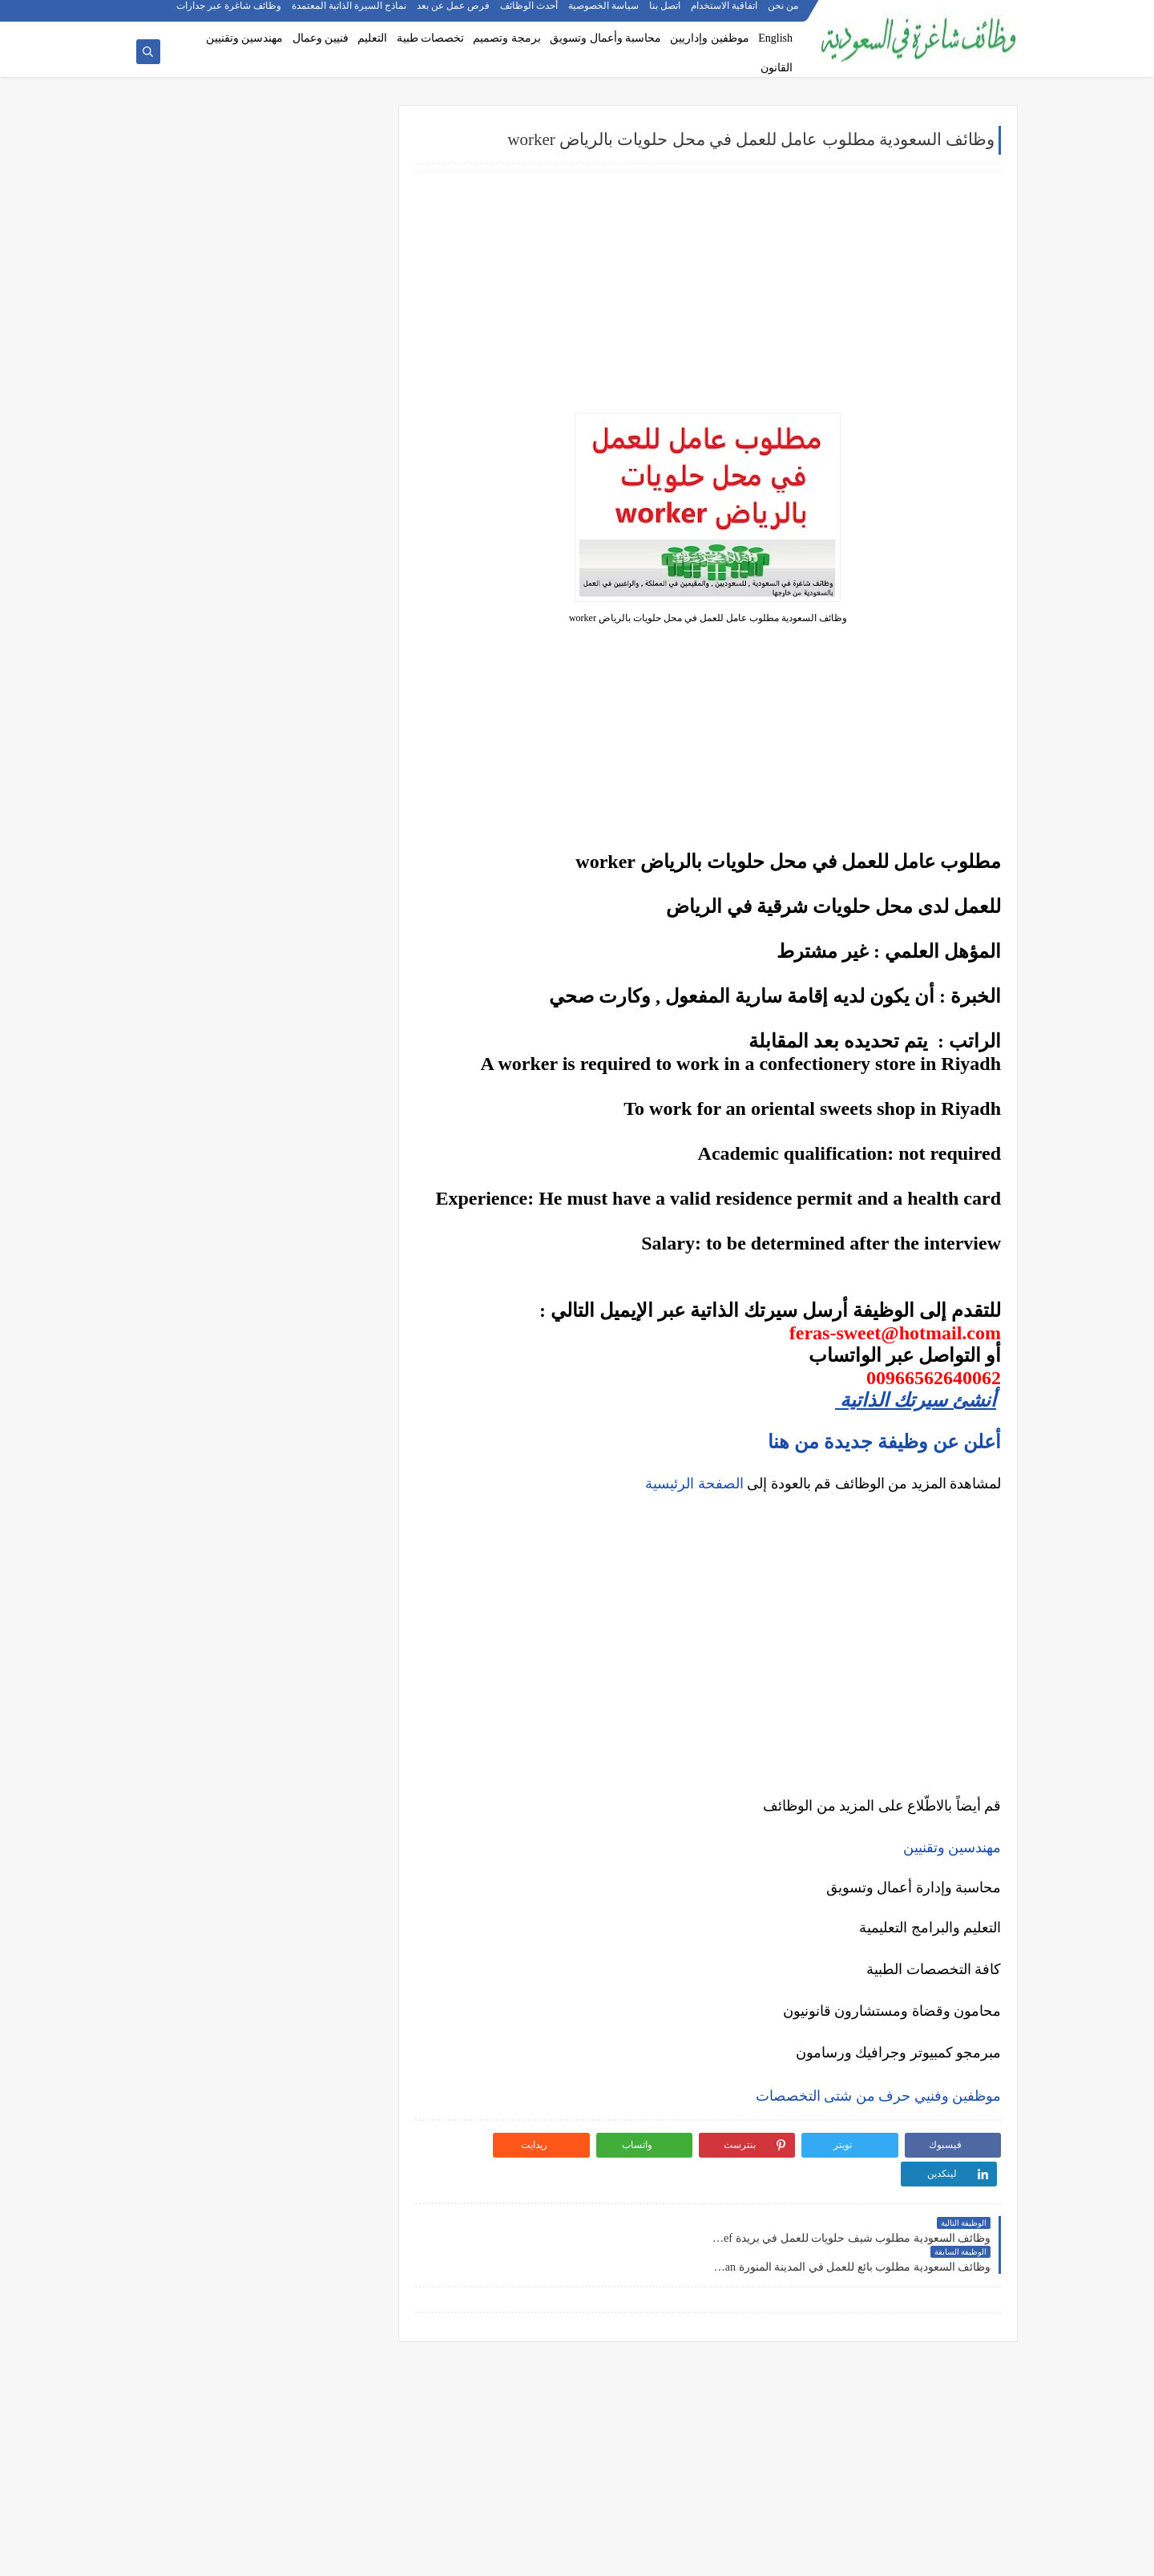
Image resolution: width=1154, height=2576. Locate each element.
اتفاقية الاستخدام (725, 12)
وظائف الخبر (330, 702)
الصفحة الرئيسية (694, 1484)
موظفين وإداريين (709, 38)
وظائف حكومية (326, 246)
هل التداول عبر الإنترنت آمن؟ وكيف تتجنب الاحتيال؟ (272, 1379)
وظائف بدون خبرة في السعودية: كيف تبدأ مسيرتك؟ (275, 1136)
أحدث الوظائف (530, 12)
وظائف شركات (326, 166)
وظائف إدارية (329, 368)
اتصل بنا (665, 12)
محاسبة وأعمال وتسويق (605, 38)
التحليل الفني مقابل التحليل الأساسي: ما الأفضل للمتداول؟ (261, 1341)
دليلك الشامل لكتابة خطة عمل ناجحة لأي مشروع (259, 1578)
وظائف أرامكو (328, 193)
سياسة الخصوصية (604, 12)
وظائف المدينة (326, 755)
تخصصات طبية (431, 38)
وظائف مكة (333, 729)
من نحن (784, 12)
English (775, 38)
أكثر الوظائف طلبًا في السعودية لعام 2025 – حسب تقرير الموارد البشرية (269, 1023)
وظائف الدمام (327, 676)
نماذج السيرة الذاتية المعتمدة (350, 12)
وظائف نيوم (333, 272)
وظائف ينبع (333, 861)
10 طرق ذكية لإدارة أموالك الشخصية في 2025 (266, 1477)
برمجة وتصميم (507, 38)
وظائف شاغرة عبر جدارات (229, 12)
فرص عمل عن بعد (454, 12)
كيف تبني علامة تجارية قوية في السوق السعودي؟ (259, 1603)
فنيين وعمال (321, 38)
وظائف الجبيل (327, 782)
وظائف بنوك (331, 219)
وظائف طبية (331, 448)
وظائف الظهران (323, 808)
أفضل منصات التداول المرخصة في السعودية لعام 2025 (259, 1278)
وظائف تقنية (331, 421)
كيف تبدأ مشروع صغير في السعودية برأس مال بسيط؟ (263, 1508)
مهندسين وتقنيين (245, 38)
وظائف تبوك (331, 835)
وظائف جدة (332, 650)
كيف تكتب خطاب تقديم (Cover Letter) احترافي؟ (261, 991)
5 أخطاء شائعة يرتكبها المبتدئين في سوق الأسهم (260, 1309)
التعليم (372, 38)
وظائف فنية (333, 474)
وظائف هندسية (325, 395)
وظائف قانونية (327, 527)
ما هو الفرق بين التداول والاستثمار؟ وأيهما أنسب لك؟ (260, 1240)
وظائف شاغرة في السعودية (852, 2555)
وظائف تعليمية (326, 501)
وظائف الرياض (325, 623)
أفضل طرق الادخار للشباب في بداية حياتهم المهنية (271, 1546)
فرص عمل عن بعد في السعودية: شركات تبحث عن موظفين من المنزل (263, 1098)
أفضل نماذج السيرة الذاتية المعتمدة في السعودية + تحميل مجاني (259, 1060)
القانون (777, 68)
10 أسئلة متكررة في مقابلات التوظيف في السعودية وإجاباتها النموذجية (274, 959)
